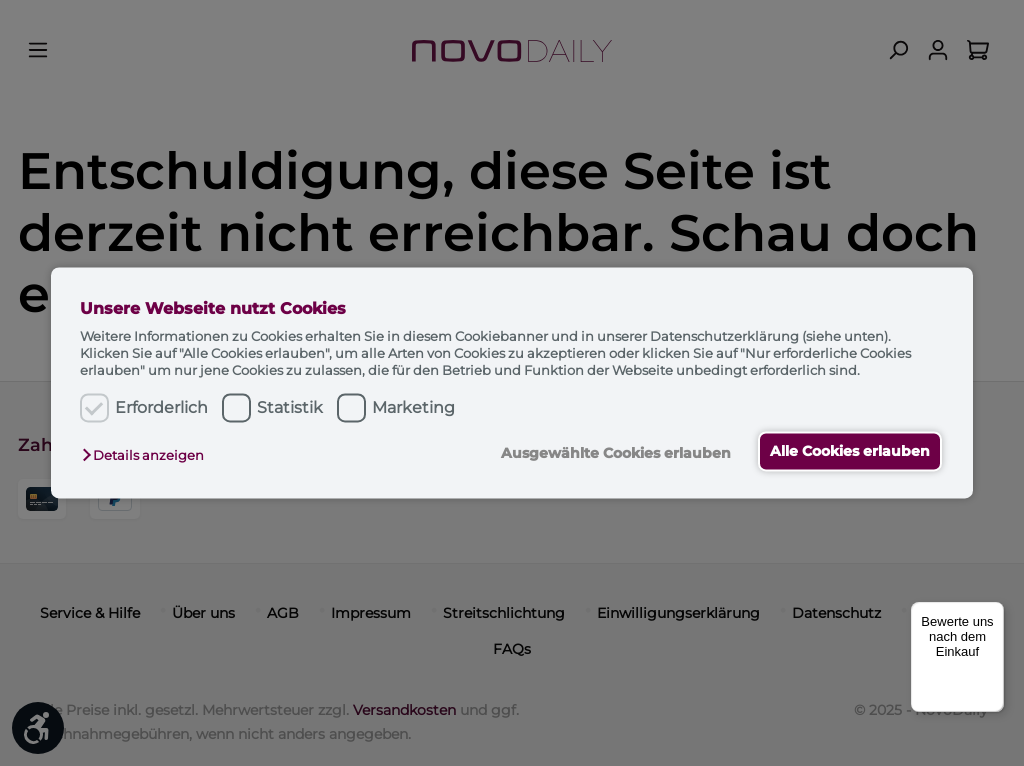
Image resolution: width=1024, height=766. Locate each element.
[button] (148, 455)
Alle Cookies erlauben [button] (848, 451)
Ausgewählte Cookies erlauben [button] (612, 453)
